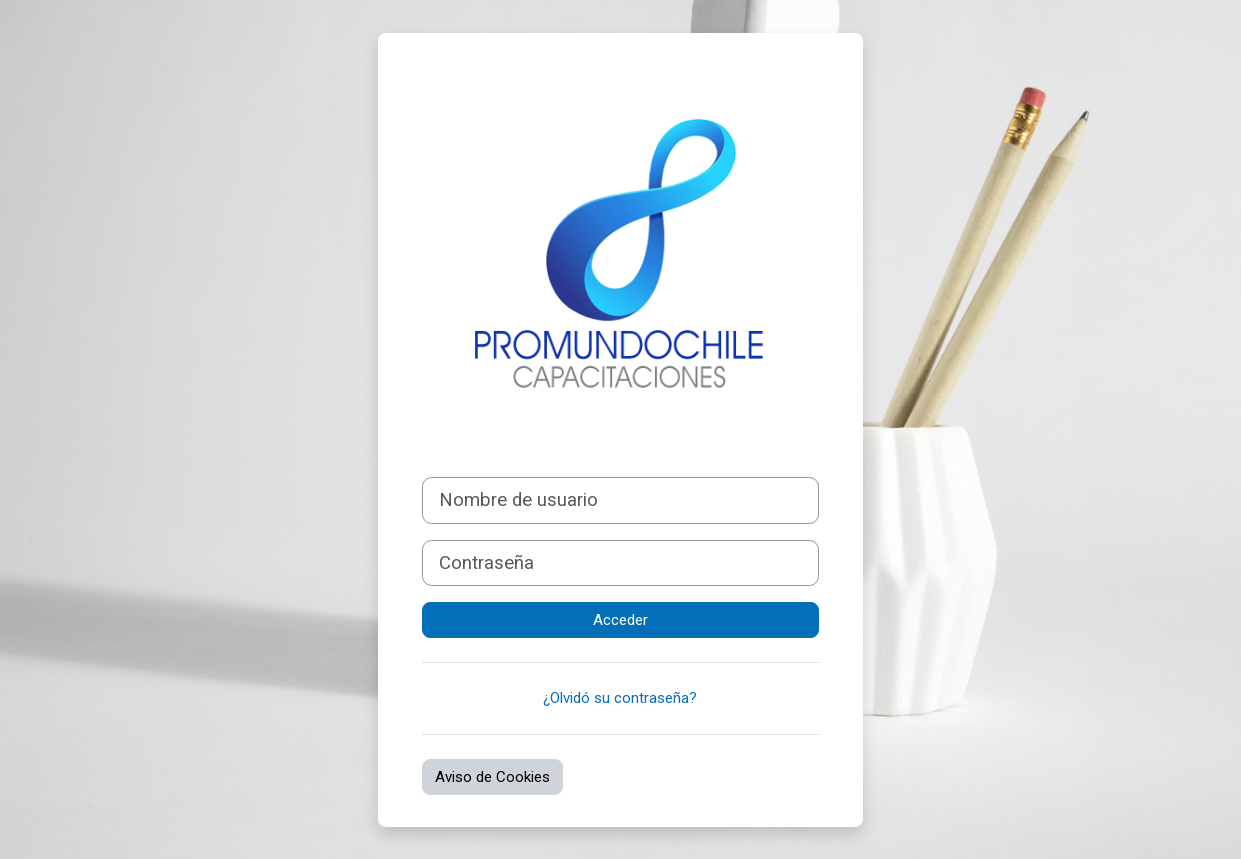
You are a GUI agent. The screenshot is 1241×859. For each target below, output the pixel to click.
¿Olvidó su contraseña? (620, 698)
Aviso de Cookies (492, 777)
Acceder (620, 620)
